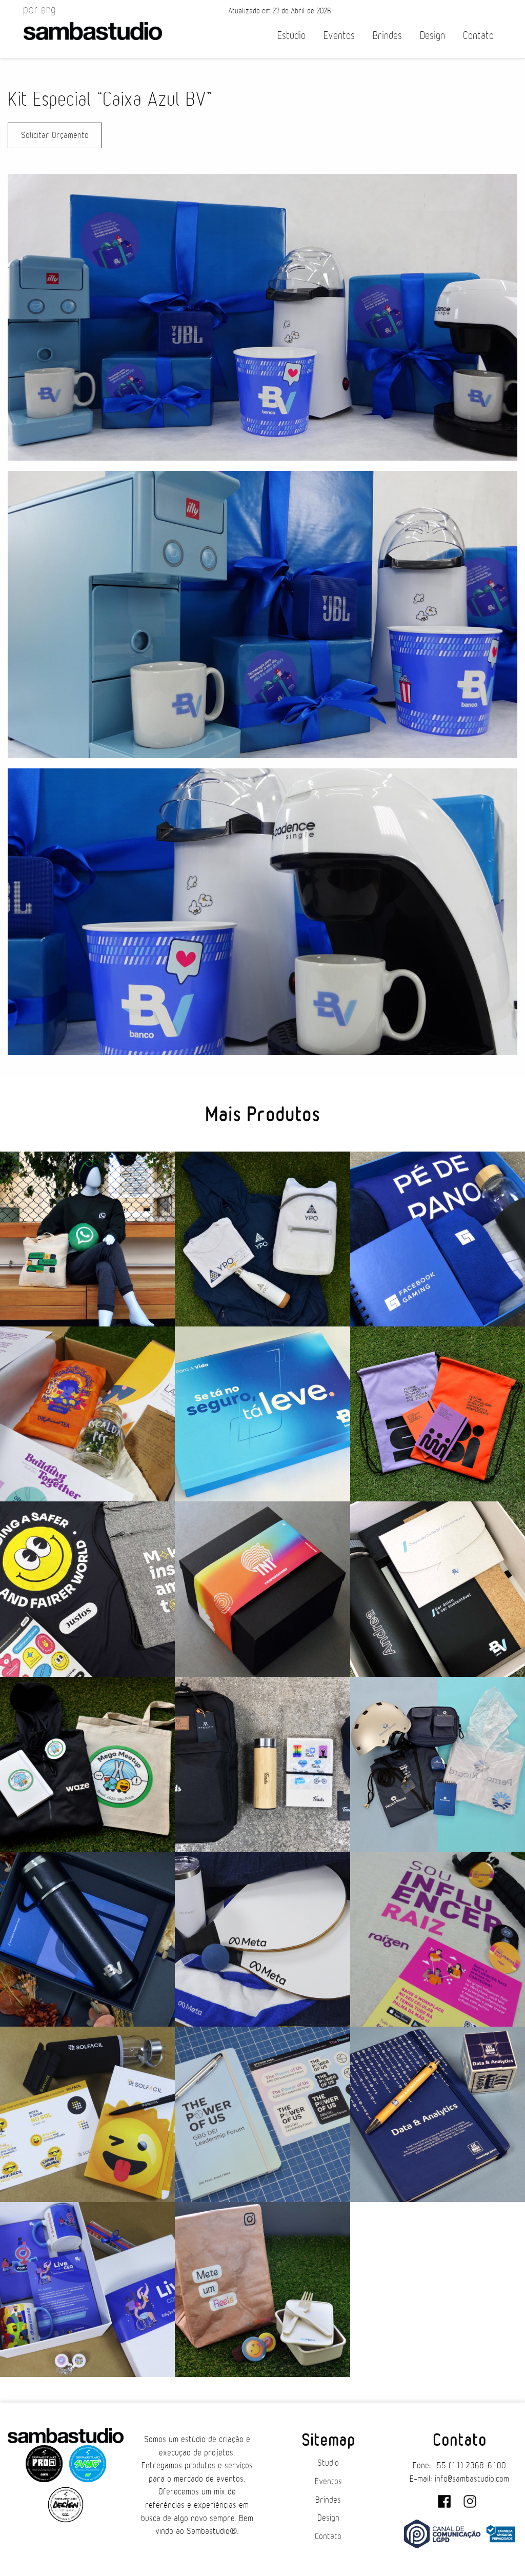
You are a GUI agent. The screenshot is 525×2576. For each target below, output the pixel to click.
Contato (478, 35)
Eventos (339, 35)
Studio (328, 2463)
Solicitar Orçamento (55, 135)
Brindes (387, 35)
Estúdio (291, 35)
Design (432, 35)
